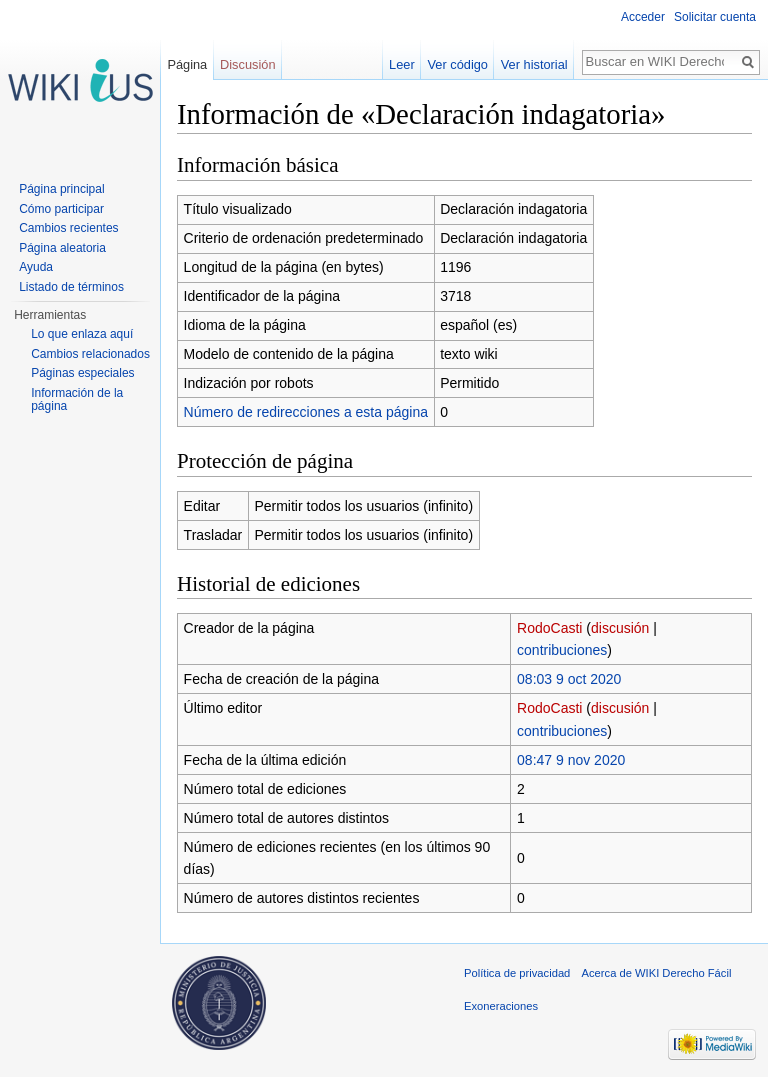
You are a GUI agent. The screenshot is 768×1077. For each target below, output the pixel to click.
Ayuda (36, 267)
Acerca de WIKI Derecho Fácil (657, 973)
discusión (620, 628)
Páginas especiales (82, 373)
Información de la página (77, 400)
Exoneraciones (501, 1006)
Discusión (247, 64)
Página (187, 64)
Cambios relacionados (90, 354)
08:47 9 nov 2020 (571, 760)
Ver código (458, 64)
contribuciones (562, 650)
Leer (402, 64)
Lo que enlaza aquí (82, 334)
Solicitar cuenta (715, 17)
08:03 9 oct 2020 (569, 679)
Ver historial (534, 64)
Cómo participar (61, 209)
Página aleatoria (62, 248)
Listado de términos (71, 287)
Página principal (61, 189)
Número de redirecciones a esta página (306, 412)
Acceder (643, 17)
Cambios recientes (68, 228)
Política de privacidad (517, 973)
